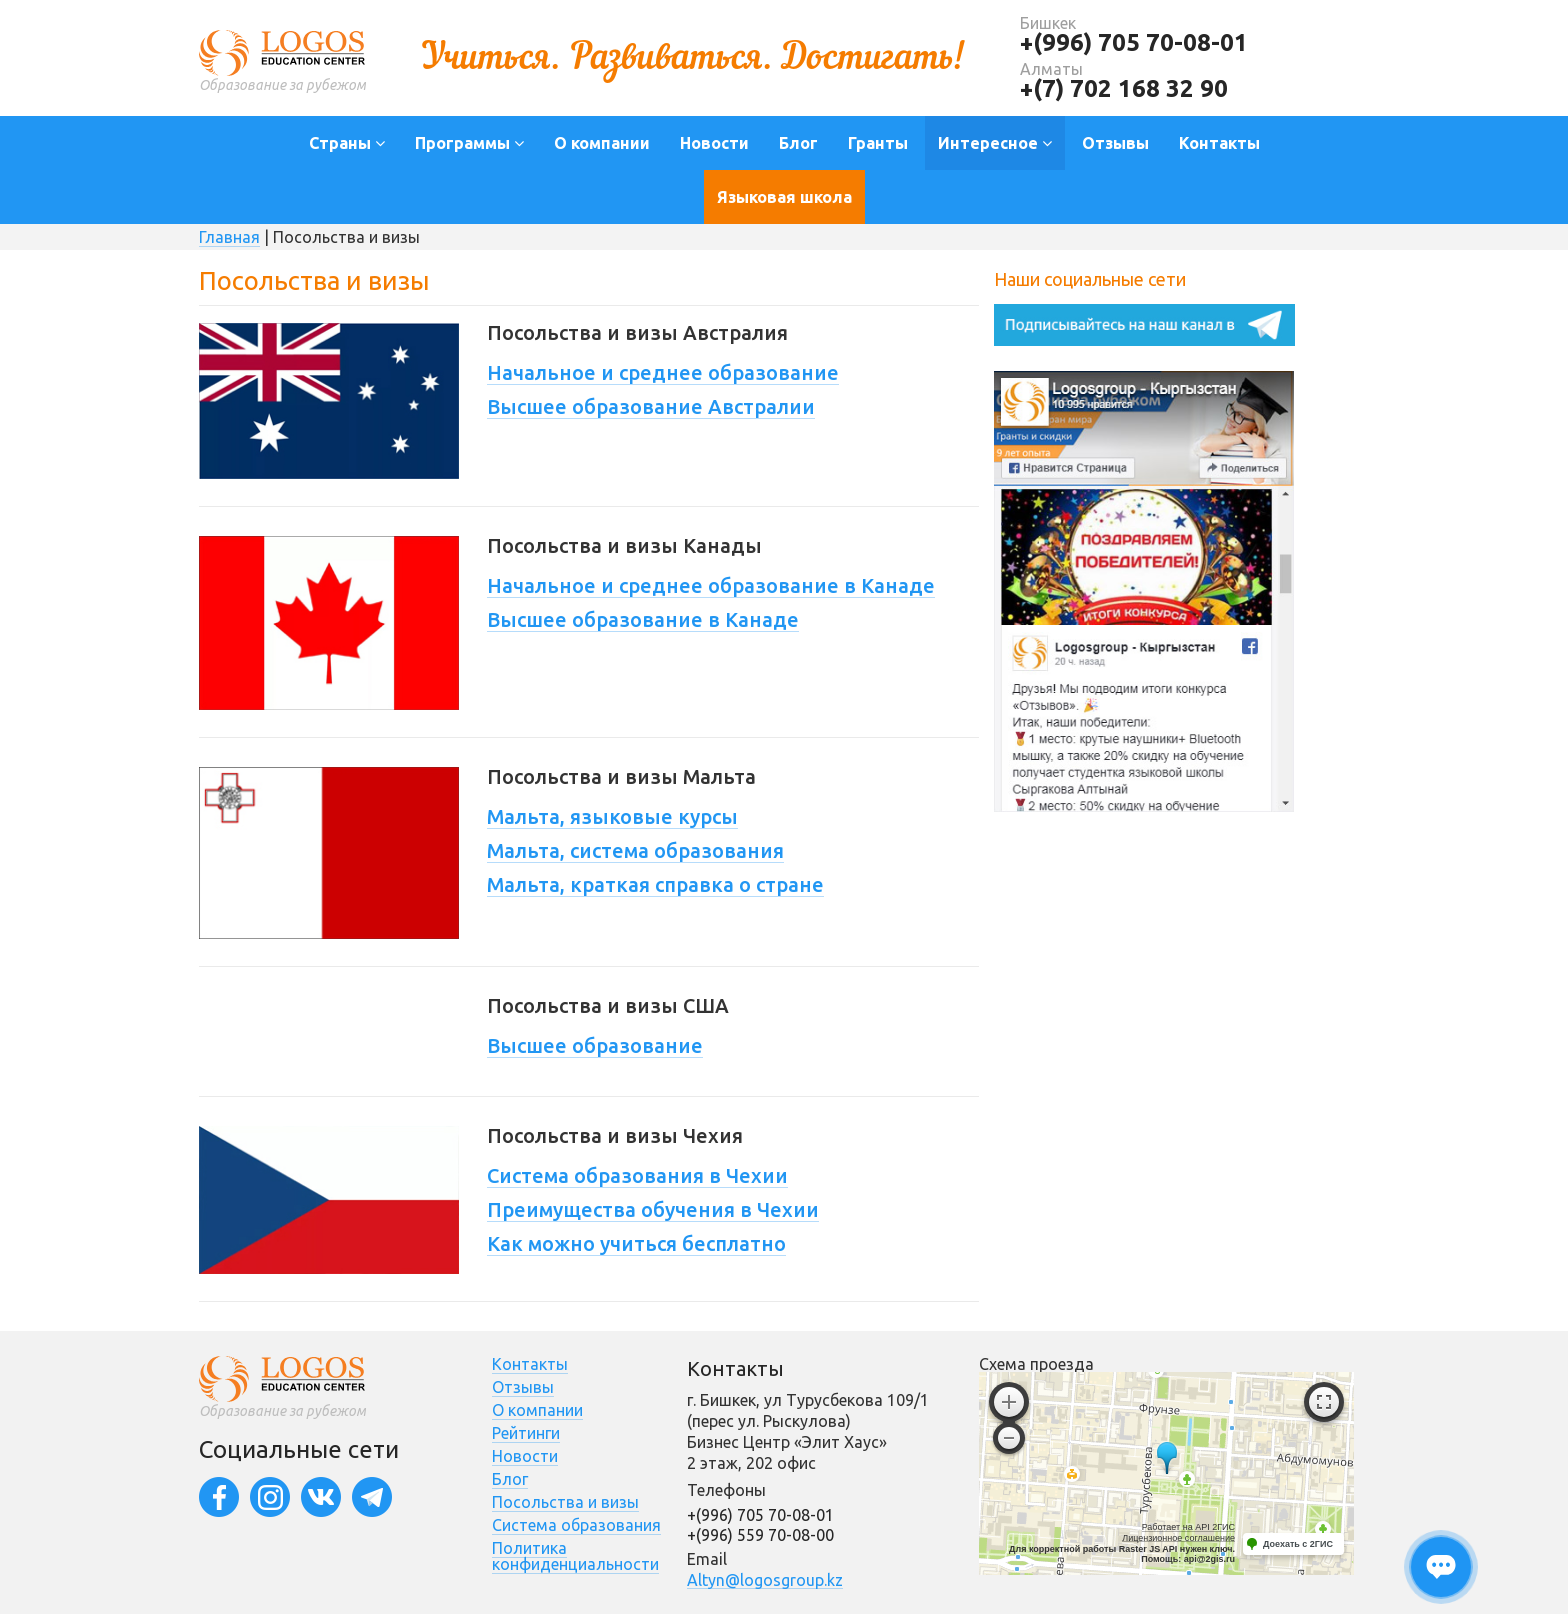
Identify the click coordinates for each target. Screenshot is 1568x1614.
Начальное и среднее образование (663, 372)
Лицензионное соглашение (1178, 1538)
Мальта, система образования (635, 850)
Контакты (1219, 143)
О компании (602, 143)
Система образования (576, 1525)
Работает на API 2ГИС (1188, 1527)
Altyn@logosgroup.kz (765, 1580)
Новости (714, 143)
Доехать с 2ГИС (1298, 1544)
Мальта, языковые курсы (612, 816)
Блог (798, 143)
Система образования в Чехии (637, 1175)
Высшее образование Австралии (651, 406)
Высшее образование (595, 1045)
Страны (347, 143)
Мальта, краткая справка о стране (655, 884)
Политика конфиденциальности (575, 1556)
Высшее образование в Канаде (643, 619)
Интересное (995, 143)
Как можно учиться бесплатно (636, 1243)
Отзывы (1115, 143)
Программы (469, 143)
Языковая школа (784, 197)
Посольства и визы (565, 1502)
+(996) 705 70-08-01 (1134, 42)
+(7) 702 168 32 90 (1124, 88)
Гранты (878, 143)
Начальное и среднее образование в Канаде (711, 585)
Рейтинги (526, 1433)
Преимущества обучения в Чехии (653, 1209)
